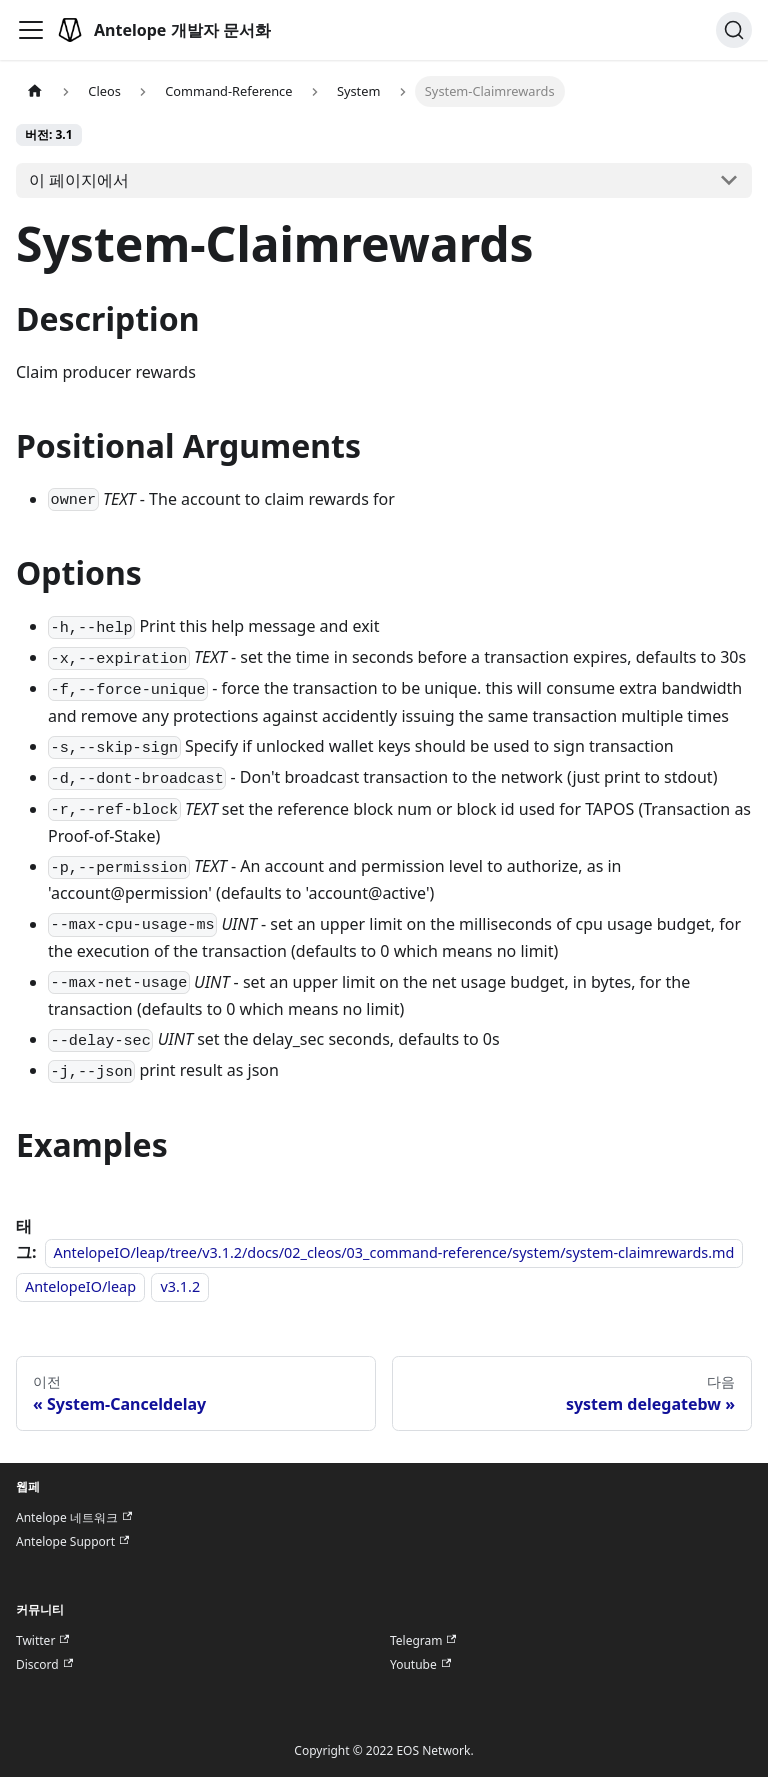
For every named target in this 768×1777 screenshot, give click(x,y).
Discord (44, 1665)
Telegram (423, 1641)
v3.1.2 (180, 1286)
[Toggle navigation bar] (31, 30)
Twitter (42, 1641)
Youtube (420, 1665)
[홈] (35, 91)
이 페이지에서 (79, 180)
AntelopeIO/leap (80, 1286)
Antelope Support (72, 1542)
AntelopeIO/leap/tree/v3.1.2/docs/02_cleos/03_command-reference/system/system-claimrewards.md (394, 1252)
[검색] (734, 30)
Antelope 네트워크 (74, 1518)
